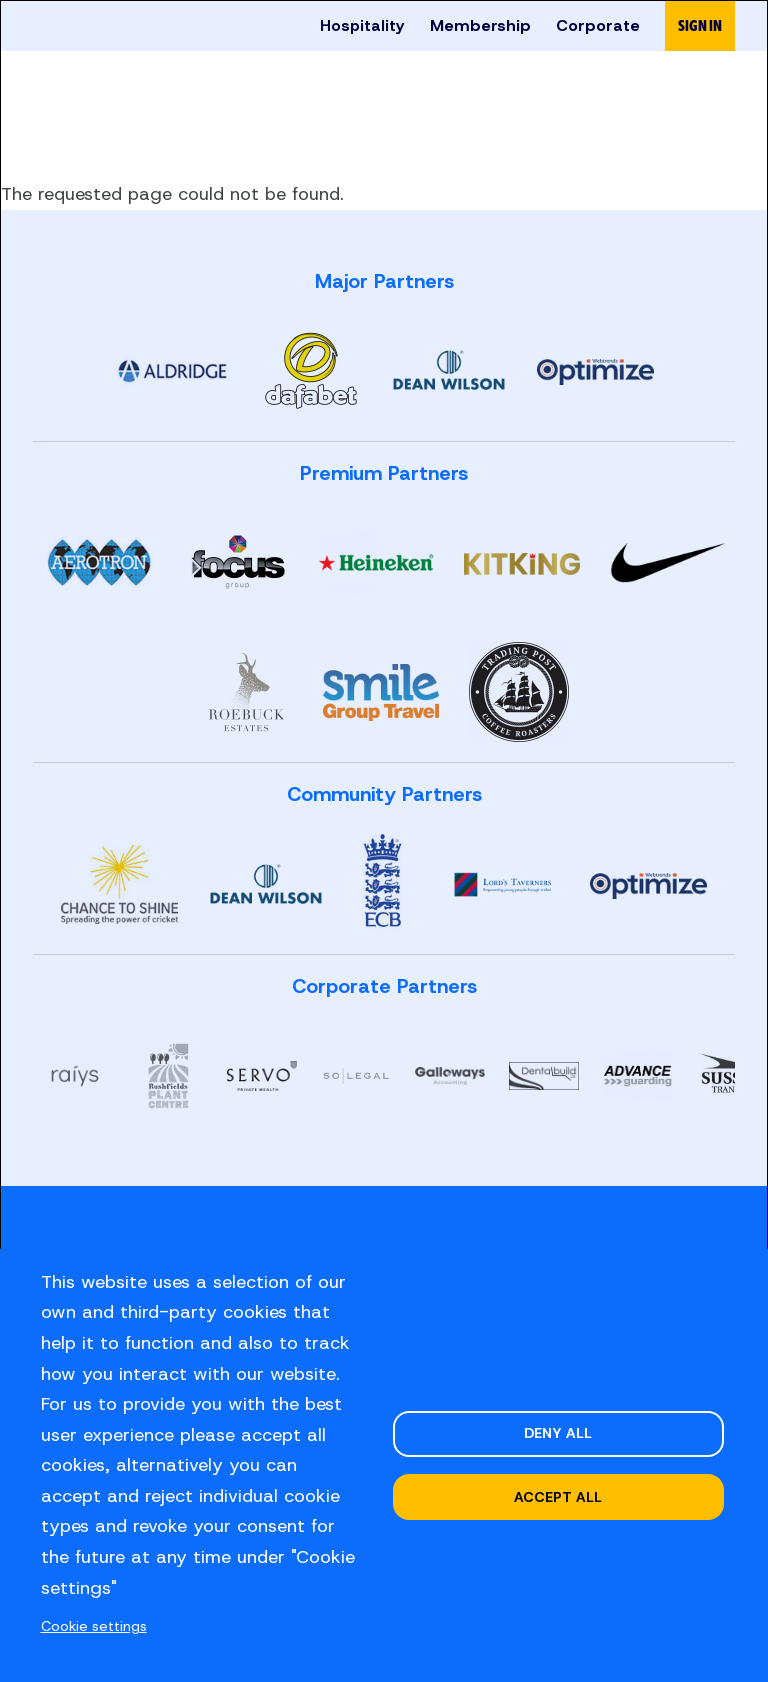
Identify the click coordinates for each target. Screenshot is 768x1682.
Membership (480, 25)
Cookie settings (98, 1625)
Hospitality (362, 25)
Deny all (557, 1431)
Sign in (700, 25)
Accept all (557, 1498)
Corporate (598, 25)
